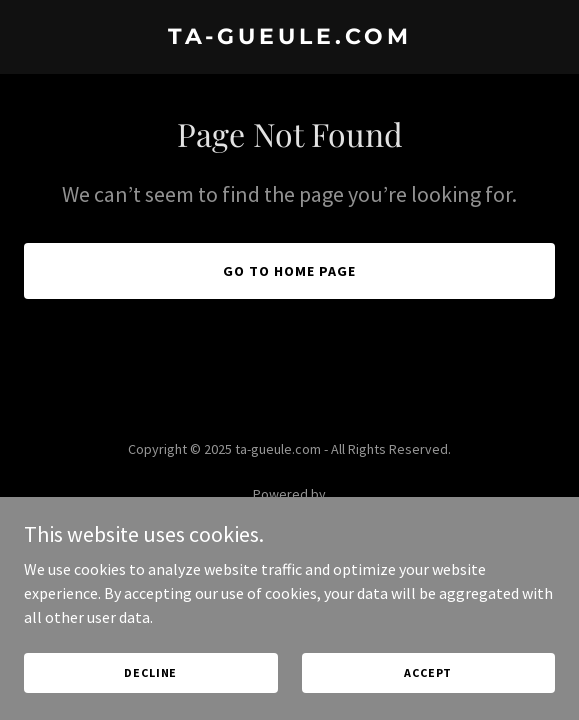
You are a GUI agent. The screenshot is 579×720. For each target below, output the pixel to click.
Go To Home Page (289, 271)
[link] (289, 38)
